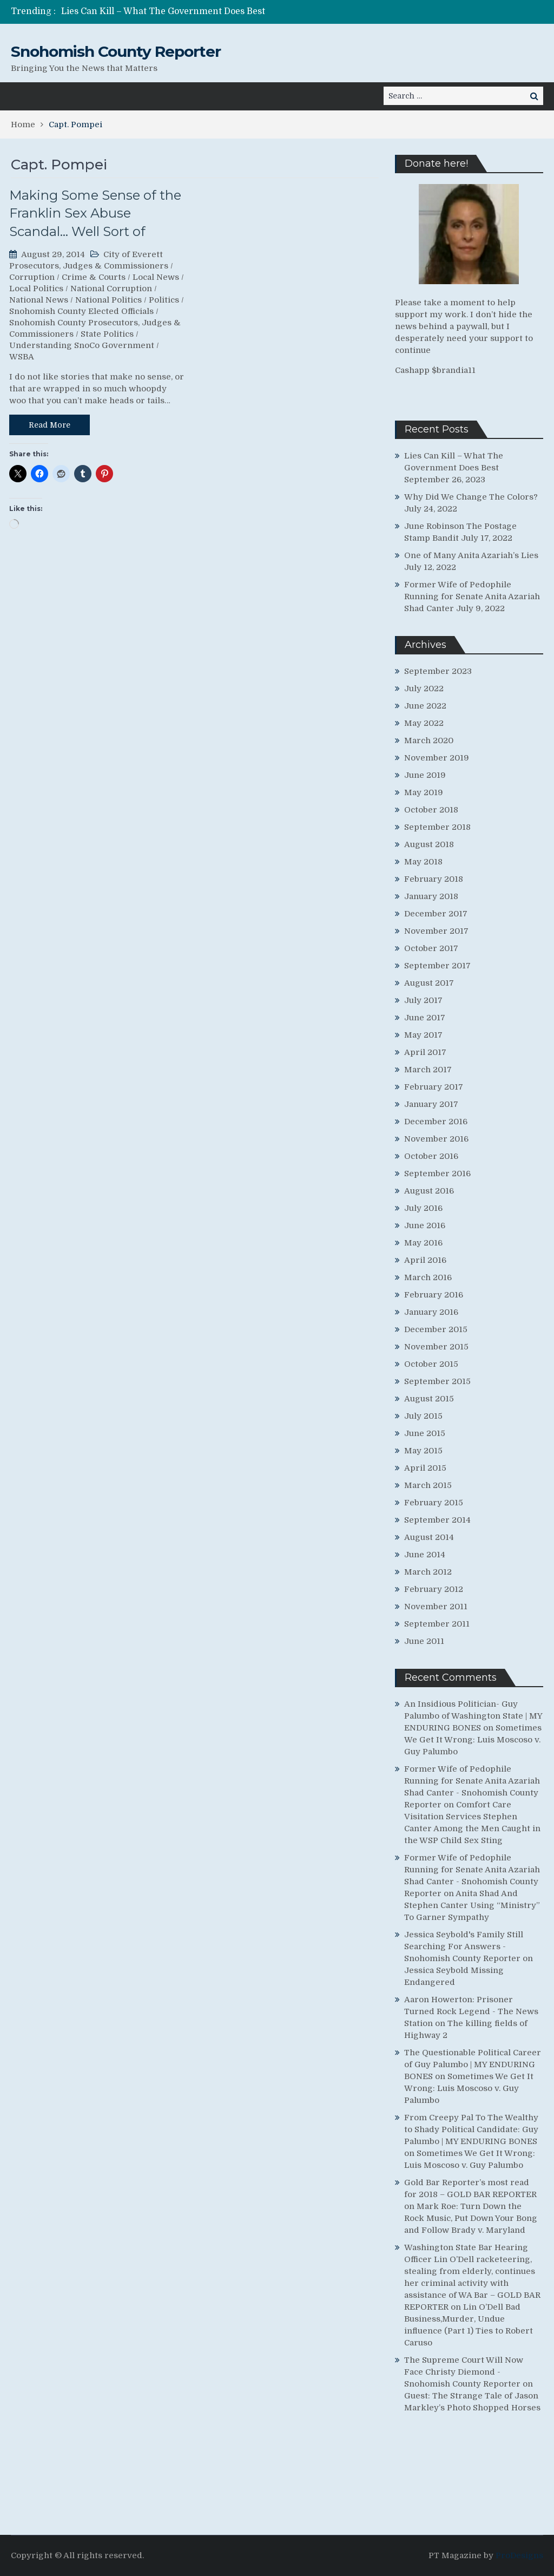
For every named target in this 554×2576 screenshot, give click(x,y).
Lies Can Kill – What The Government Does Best (163, 11)
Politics (164, 300)
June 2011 (424, 1641)
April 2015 (425, 1468)
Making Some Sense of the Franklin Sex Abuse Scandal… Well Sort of (95, 213)
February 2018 (433, 879)
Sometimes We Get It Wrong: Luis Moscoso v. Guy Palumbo (473, 1739)
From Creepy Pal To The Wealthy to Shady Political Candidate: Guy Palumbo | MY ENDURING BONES (471, 2129)
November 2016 (436, 1139)
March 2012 (428, 1572)
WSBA (21, 357)
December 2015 (435, 1329)
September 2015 (437, 1381)
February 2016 (433, 1295)
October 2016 (431, 1156)
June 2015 (424, 1433)
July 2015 (423, 1416)
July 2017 (423, 1000)
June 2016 (424, 1225)
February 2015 (433, 1502)
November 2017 (436, 931)
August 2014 (429, 1537)
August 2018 (429, 844)
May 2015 (423, 1451)
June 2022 (425, 706)
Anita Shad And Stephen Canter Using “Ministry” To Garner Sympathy (472, 1905)
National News (38, 300)
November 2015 (436, 1347)
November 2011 (435, 1606)
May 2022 (424, 723)
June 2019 (425, 775)
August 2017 (429, 983)
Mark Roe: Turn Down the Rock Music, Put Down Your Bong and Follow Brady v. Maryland (470, 2218)
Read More (49, 425)
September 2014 (437, 1520)
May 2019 (423, 792)
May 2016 (423, 1243)
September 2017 (437, 966)
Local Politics (36, 288)
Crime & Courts (94, 277)
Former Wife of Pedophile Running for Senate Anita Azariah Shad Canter (472, 596)
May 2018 (423, 862)
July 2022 (424, 688)
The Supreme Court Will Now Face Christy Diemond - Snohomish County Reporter (463, 2372)
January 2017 (431, 1104)
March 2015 (428, 1485)
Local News (156, 277)
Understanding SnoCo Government (81, 345)
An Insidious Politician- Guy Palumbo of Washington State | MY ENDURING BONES (473, 1716)
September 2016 (437, 1173)
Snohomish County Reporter (116, 51)
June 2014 (424, 1554)
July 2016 (423, 1208)
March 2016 (428, 1277)
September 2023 (438, 671)
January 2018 (431, 896)
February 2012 (433, 1589)
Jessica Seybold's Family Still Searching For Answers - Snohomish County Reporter (463, 1946)
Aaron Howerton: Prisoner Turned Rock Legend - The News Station (471, 2011)
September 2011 (437, 1624)
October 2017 (431, 948)
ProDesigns (519, 2555)
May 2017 (423, 1035)
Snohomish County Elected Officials (81, 311)
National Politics (108, 300)
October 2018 (431, 810)
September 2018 (437, 827)
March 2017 (428, 1069)
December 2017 (435, 914)
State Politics (107, 334)
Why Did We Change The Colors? (471, 497)
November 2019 (436, 758)
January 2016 (431, 1312)
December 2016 (435, 1121)
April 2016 (425, 1260)
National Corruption (111, 288)
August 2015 (429, 1399)
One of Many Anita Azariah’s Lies (471, 555)
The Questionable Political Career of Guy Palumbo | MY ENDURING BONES (472, 2064)
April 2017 (425, 1052)
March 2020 (428, 740)
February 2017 (433, 1087)
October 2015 (431, 1364)
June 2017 (424, 1017)
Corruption (32, 277)
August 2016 (429, 1191)
